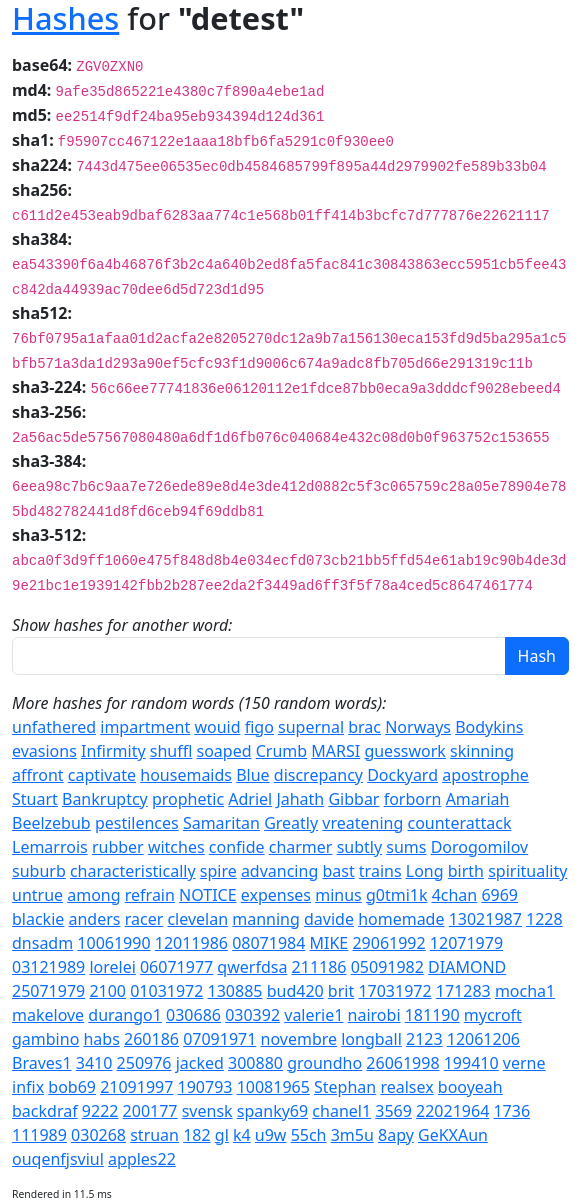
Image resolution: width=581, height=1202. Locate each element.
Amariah (478, 799)
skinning (482, 751)
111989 (39, 1135)
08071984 (268, 943)
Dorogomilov (480, 847)
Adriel (250, 799)
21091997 (136, 1087)
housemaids (186, 775)
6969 (499, 895)
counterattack (459, 823)
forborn (413, 799)
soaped (224, 751)
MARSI (335, 751)
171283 (463, 991)
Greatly (291, 823)
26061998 (402, 1063)
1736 (511, 1111)
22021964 (452, 1111)
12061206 (483, 1039)
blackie (38, 919)
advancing (279, 871)
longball (371, 1039)
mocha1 (525, 991)
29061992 (388, 943)
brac (364, 727)
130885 (235, 991)
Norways (418, 727)
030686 (193, 1015)
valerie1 (313, 1015)
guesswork (405, 751)
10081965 (273, 1087)
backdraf (45, 1111)
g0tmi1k (397, 895)
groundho (324, 1063)
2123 (424, 1039)
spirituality (527, 871)
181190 (432, 1015)
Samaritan (221, 823)
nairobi (374, 1015)
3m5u (352, 1135)
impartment (145, 727)
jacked (200, 1063)
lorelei (112, 967)
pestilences (137, 823)
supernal (311, 727)
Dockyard (402, 775)
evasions (44, 751)
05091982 (387, 967)
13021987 (485, 919)
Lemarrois (50, 847)
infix (28, 1087)
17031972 (394, 991)
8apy (396, 1135)
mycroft (493, 1015)
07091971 (219, 1039)
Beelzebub (51, 823)
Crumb (281, 751)
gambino (45, 1039)
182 (196, 1135)
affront (38, 775)
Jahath (300, 799)
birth (466, 871)
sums (406, 847)
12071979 (466, 943)
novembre (299, 1039)
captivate (102, 775)
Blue (252, 775)
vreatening (362, 823)
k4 (242, 1135)
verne (524, 1063)
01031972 (166, 991)
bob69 (72, 1087)
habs (101, 1039)
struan (154, 1135)
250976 (144, 1063)
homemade (401, 919)
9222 (100, 1111)
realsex (406, 1087)
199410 (471, 1063)
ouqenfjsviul (58, 1159)
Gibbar (353, 799)
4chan (455, 895)
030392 (252, 1015)
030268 (98, 1135)
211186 (319, 967)
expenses (276, 895)
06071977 (176, 967)
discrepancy (318, 775)
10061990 (113, 943)
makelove (48, 1015)
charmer (301, 847)
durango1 (125, 1015)
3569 (393, 1111)
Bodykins (489, 727)
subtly (359, 847)
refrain (150, 895)
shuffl (171, 751)
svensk (207, 1111)
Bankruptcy (105, 799)
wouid (217, 727)
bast (338, 871)
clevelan (197, 919)
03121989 (48, 967)
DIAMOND (467, 967)
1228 (544, 919)
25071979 (48, 991)
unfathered (54, 727)
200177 (150, 1111)
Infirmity (113, 751)
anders (95, 919)
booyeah (470, 1087)
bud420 (295, 991)
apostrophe (485, 775)
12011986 (191, 943)
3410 (94, 1063)
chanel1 (341, 1111)
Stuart (35, 799)
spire (218, 871)
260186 (151, 1039)
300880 (255, 1063)
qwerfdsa (252, 967)
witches (176, 847)
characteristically (133, 871)
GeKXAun (453, 1135)
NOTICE (208, 895)
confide (237, 847)
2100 (107, 991)
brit (341, 991)
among (93, 895)
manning (266, 919)
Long (425, 871)
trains (380, 871)
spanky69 (272, 1111)
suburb (39, 871)
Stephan (345, 1087)
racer (144, 919)
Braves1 (42, 1063)
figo (259, 727)
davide (329, 919)
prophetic (188, 799)
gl (222, 1135)
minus (338, 895)
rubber (118, 847)
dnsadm (42, 943)
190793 (205, 1087)
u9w (271, 1135)
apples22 (142, 1159)
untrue (37, 895)
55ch (309, 1135)
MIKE (329, 943)
